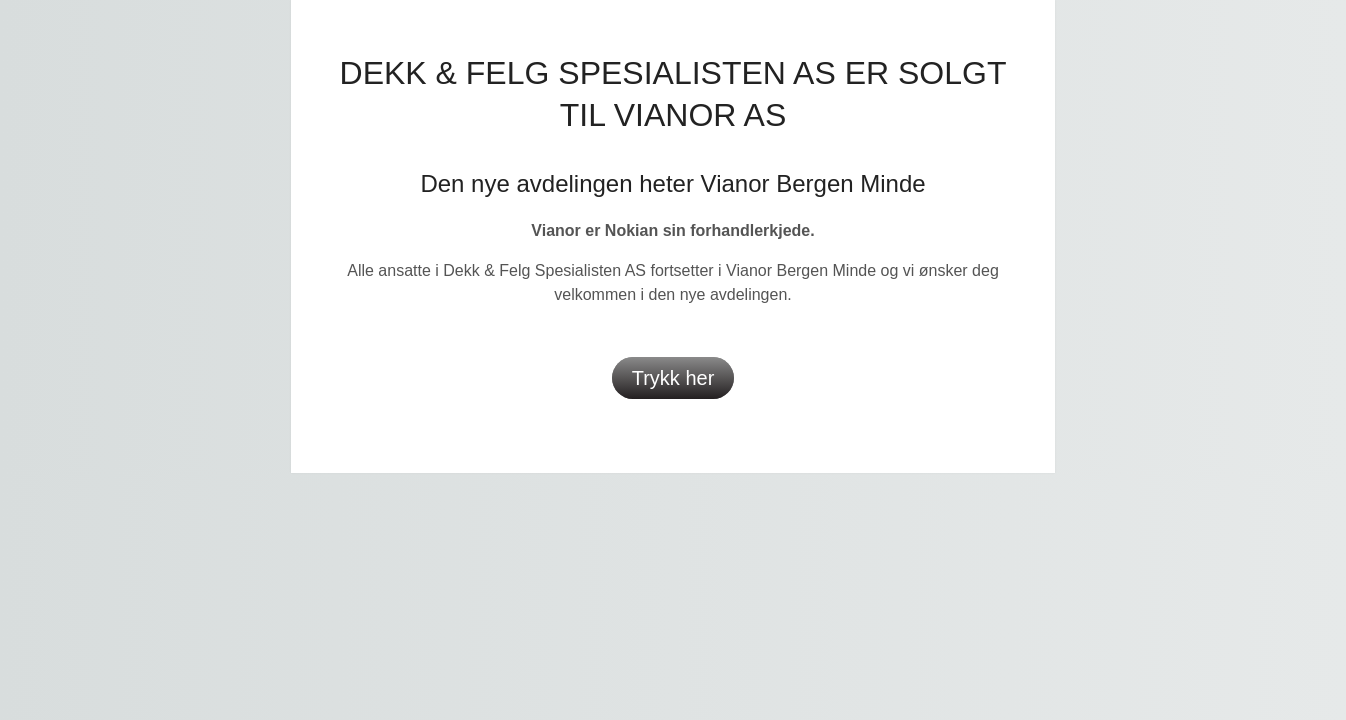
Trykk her (673, 378)
